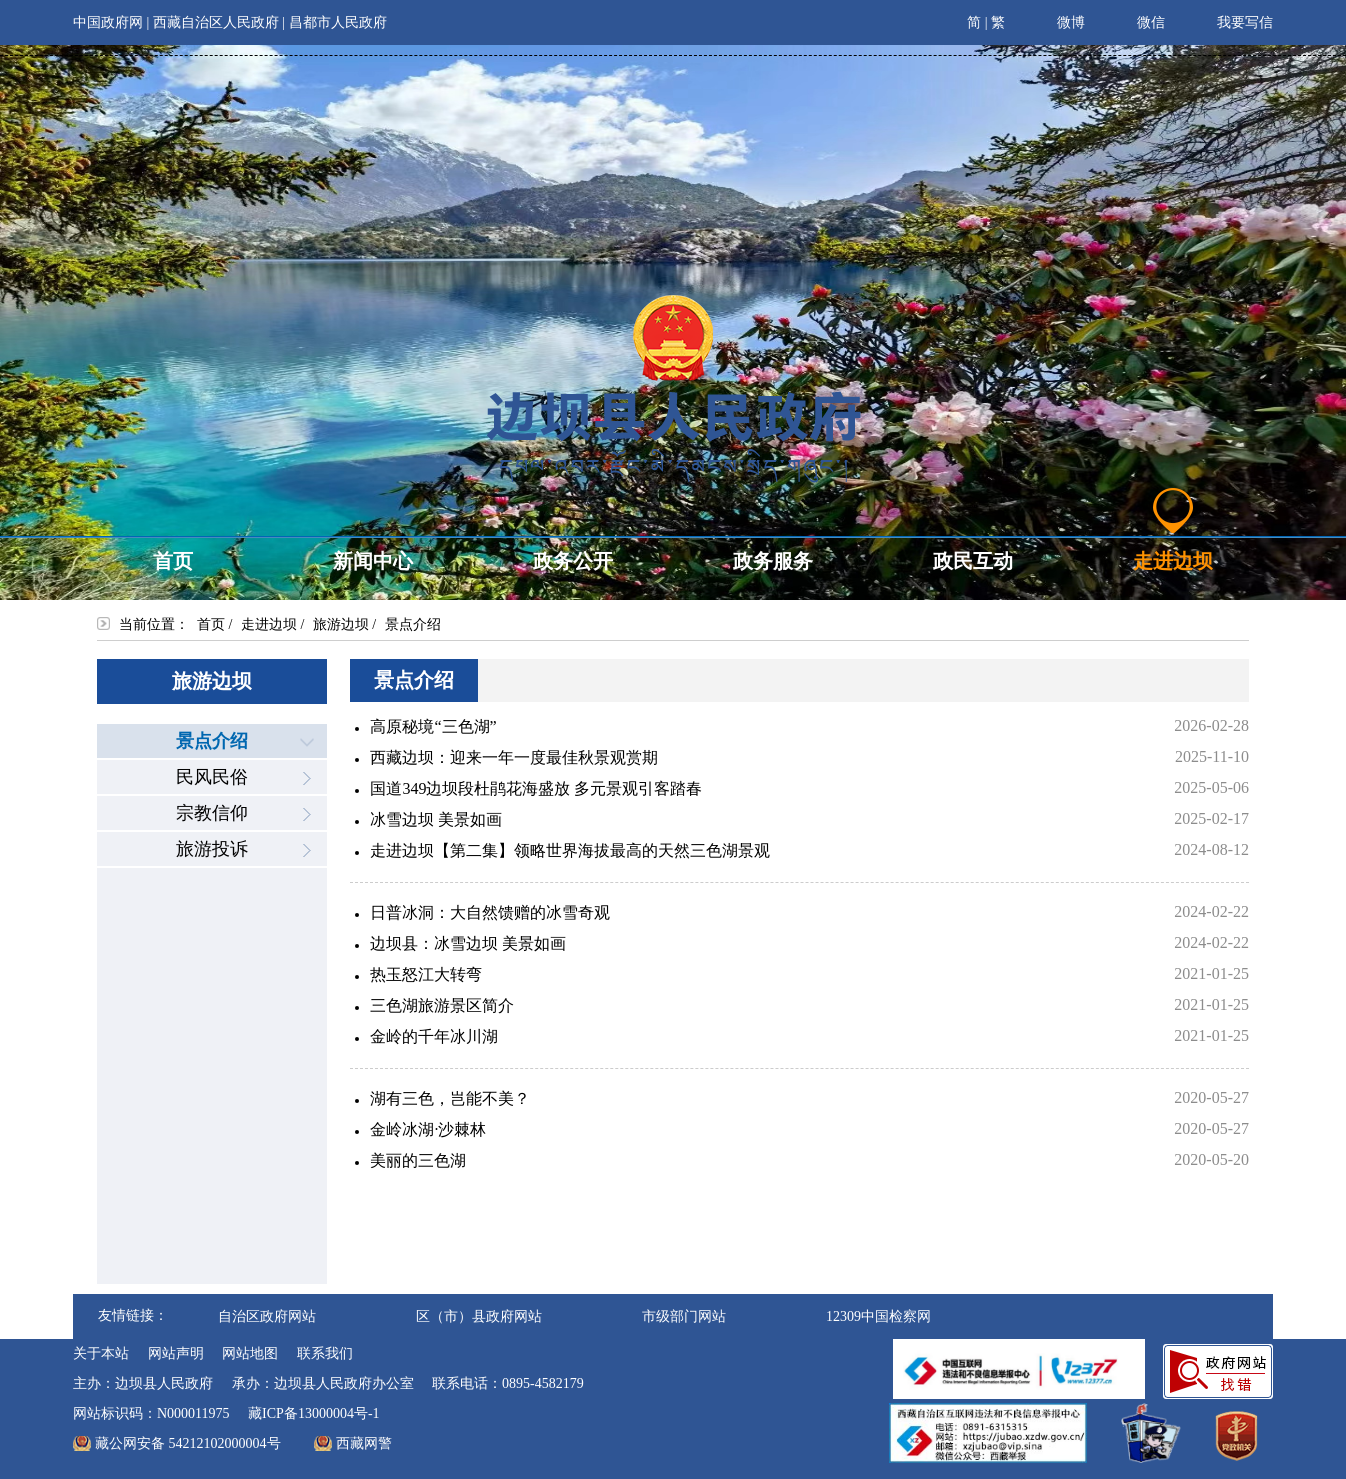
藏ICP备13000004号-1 (313, 1413)
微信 (1137, 20)
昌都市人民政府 (338, 22)
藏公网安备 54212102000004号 (188, 1443)
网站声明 (176, 1353)
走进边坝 (269, 624)
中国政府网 (108, 22)
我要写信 (1231, 20)
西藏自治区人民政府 (216, 22)
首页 (211, 624)
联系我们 (325, 1353)
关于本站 (101, 1353)
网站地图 (250, 1353)
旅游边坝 (341, 624)
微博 (1057, 20)
